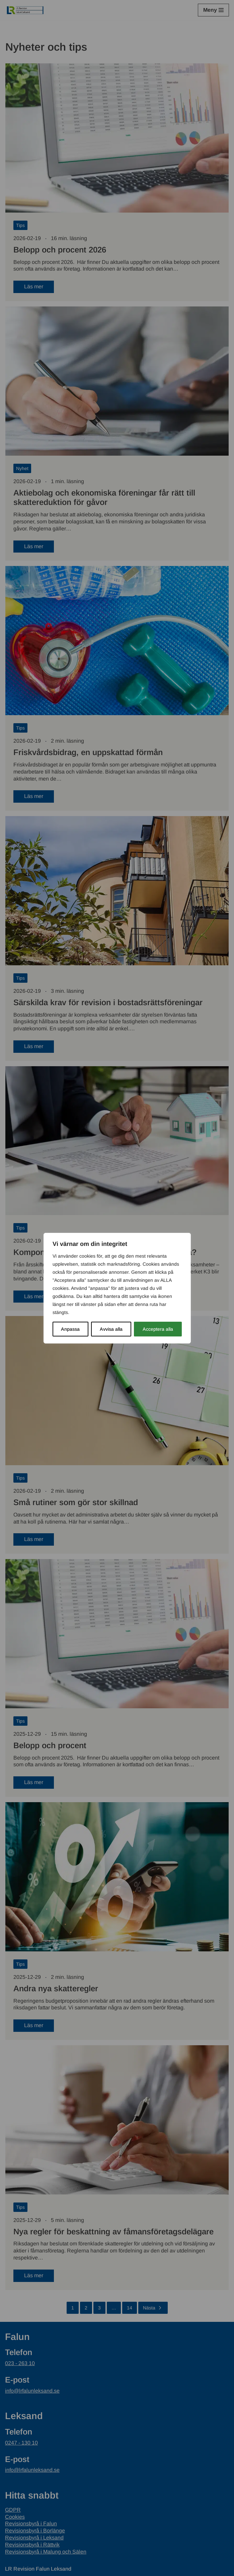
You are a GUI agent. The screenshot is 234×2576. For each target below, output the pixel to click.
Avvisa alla (111, 1329)
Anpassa (70, 1329)
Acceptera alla (158, 1329)
